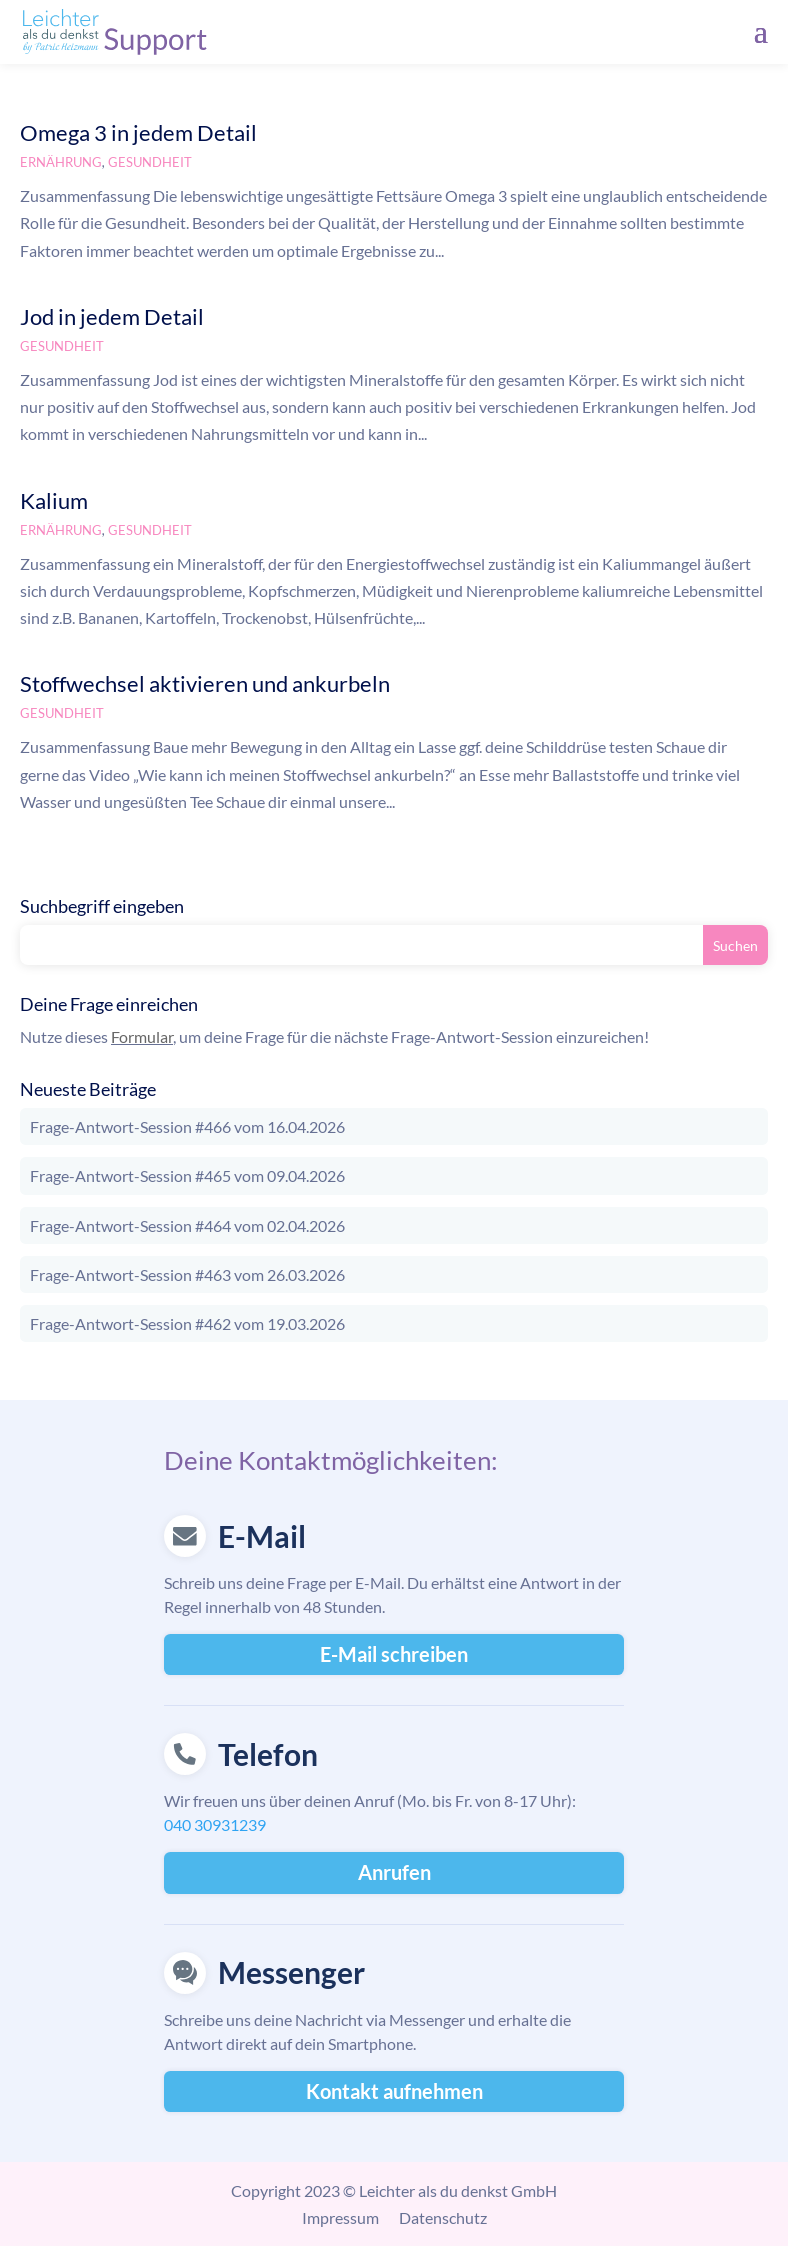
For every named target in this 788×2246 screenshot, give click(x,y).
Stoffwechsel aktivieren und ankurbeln (205, 683)
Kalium (54, 500)
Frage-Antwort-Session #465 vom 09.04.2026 (187, 1175)
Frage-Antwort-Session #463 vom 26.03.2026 (187, 1274)
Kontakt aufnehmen (394, 2091)
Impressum (340, 2217)
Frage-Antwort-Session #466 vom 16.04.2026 (187, 1126)
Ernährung (61, 162)
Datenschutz (443, 2217)
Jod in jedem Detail (112, 316)
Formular (142, 1036)
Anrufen (394, 1872)
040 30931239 (215, 1824)
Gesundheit (150, 162)
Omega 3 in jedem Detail (138, 132)
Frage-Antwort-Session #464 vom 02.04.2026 (187, 1225)
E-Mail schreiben (394, 1654)
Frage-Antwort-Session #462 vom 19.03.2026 (187, 1323)
